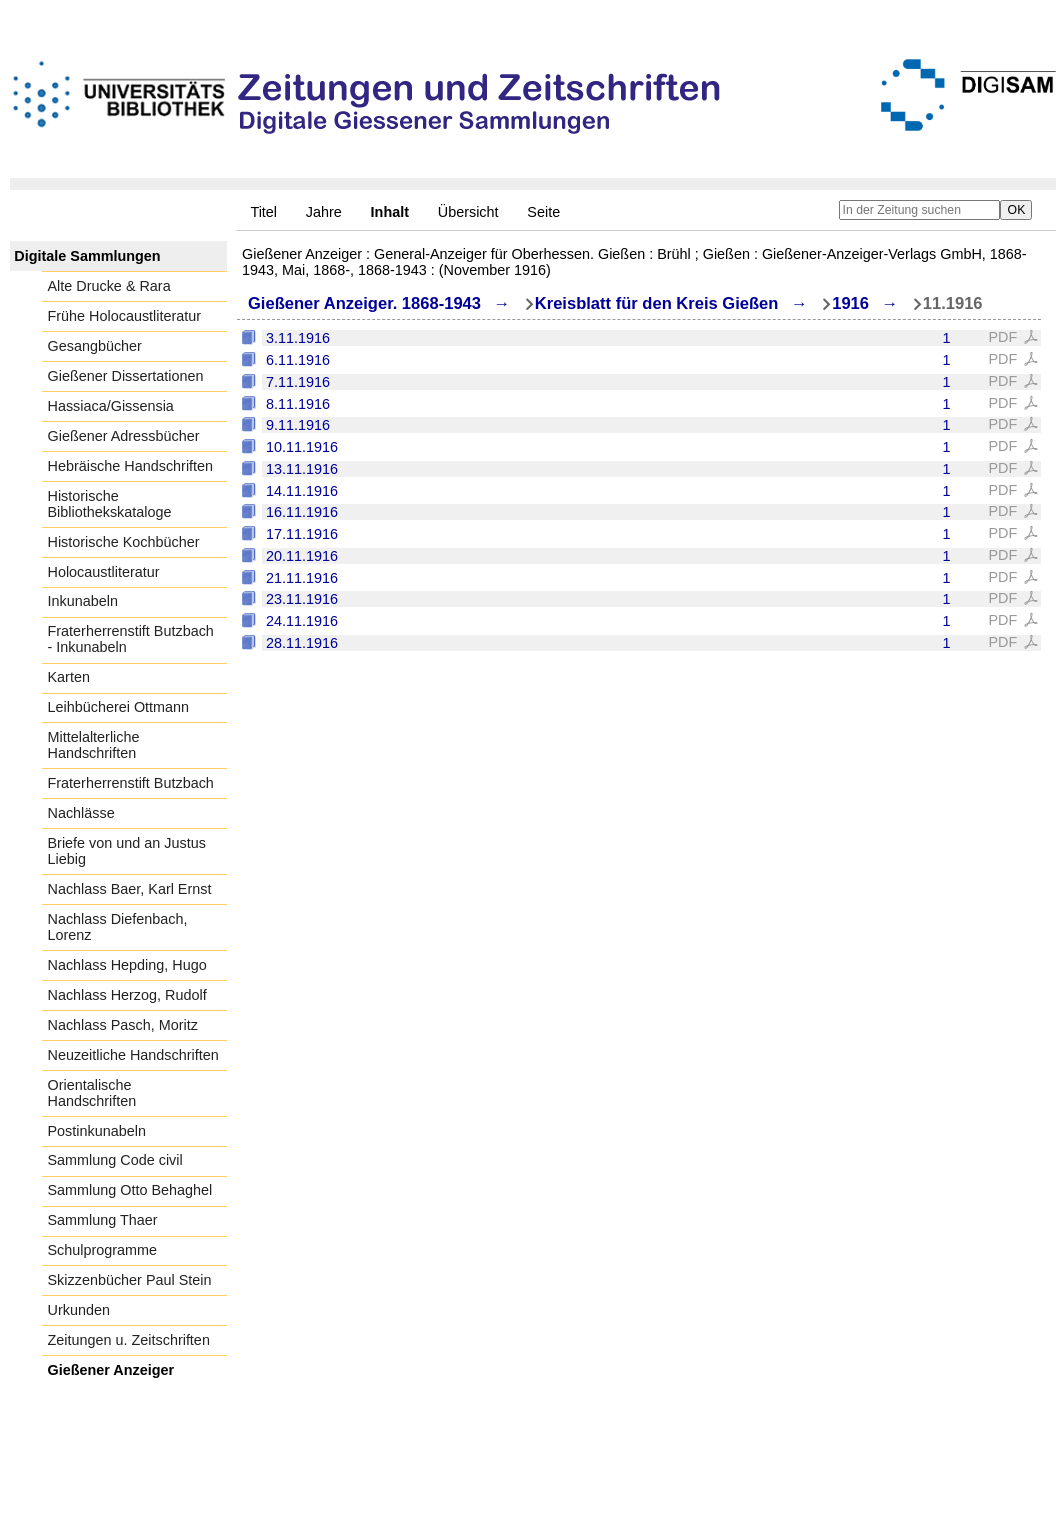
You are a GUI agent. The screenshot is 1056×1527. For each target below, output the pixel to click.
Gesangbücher (95, 346)
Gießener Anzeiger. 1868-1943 (364, 303)
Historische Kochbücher (124, 542)
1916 (850, 303)
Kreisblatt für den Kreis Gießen (657, 303)
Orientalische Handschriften (92, 1093)
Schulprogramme (103, 1250)
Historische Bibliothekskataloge (110, 504)
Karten (69, 677)
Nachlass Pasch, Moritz (123, 1025)
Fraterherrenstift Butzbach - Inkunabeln (131, 639)
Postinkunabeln (97, 1131)
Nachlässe (81, 813)
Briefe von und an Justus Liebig (127, 851)
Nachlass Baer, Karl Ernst (130, 889)
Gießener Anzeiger (111, 1370)
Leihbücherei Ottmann (119, 707)
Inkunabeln (83, 601)
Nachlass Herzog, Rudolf (127, 995)
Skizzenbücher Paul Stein (130, 1280)
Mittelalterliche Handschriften (94, 745)
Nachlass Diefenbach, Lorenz (118, 927)
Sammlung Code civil (115, 1160)
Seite (543, 212)
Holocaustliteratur (104, 572)
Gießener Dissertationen (126, 376)
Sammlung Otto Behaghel (130, 1190)
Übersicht (468, 212)
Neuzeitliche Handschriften (133, 1055)
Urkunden (79, 1310)
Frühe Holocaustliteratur (125, 316)
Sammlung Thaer (103, 1220)
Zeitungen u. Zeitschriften (129, 1340)
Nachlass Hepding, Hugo (127, 965)
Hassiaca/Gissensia (111, 406)
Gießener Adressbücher (124, 436)
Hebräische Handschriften (131, 466)
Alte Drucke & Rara (109, 286)
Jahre (324, 212)
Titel (263, 212)
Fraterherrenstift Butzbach (131, 783)
